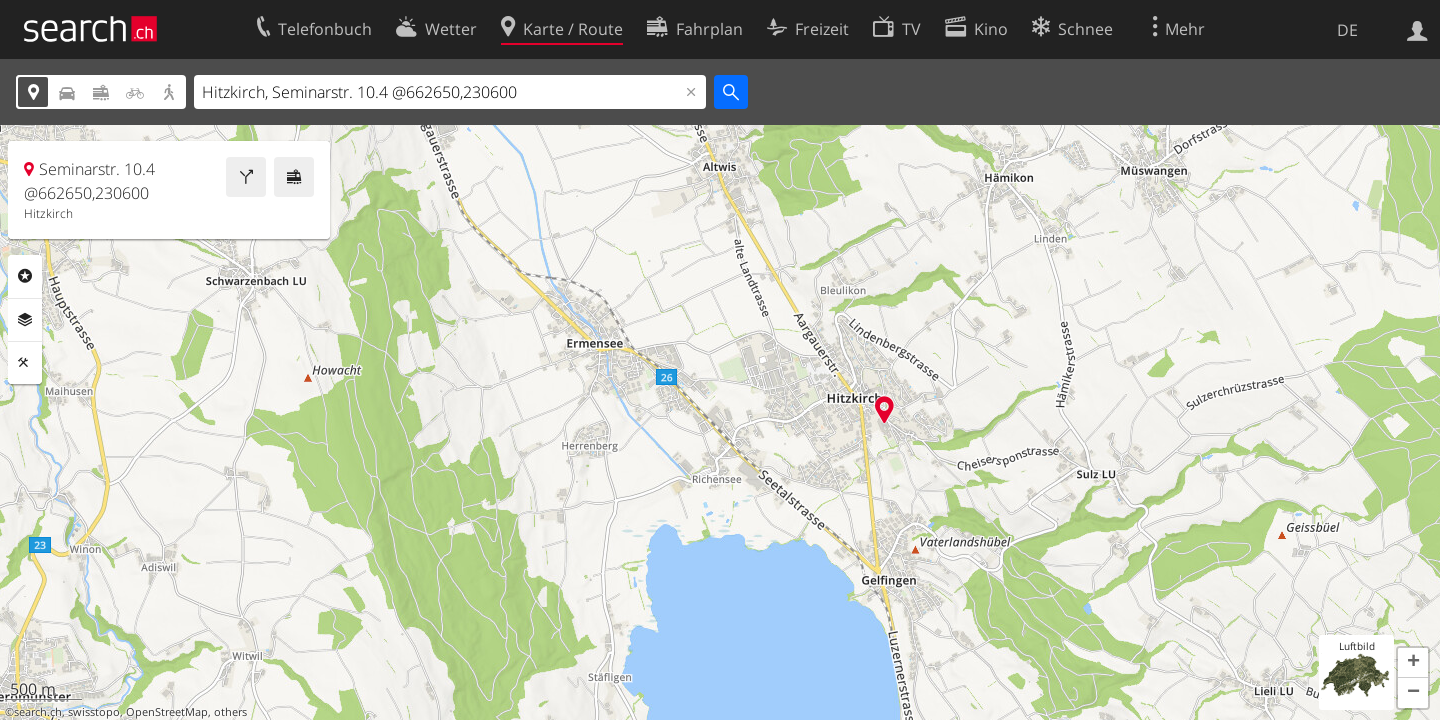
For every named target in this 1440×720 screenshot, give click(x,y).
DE (1347, 30)
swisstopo (94, 712)
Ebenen (25, 320)
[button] (1413, 663)
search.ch (38, 712)
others (230, 712)
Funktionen (25, 363)
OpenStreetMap (167, 712)
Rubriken (25, 276)
